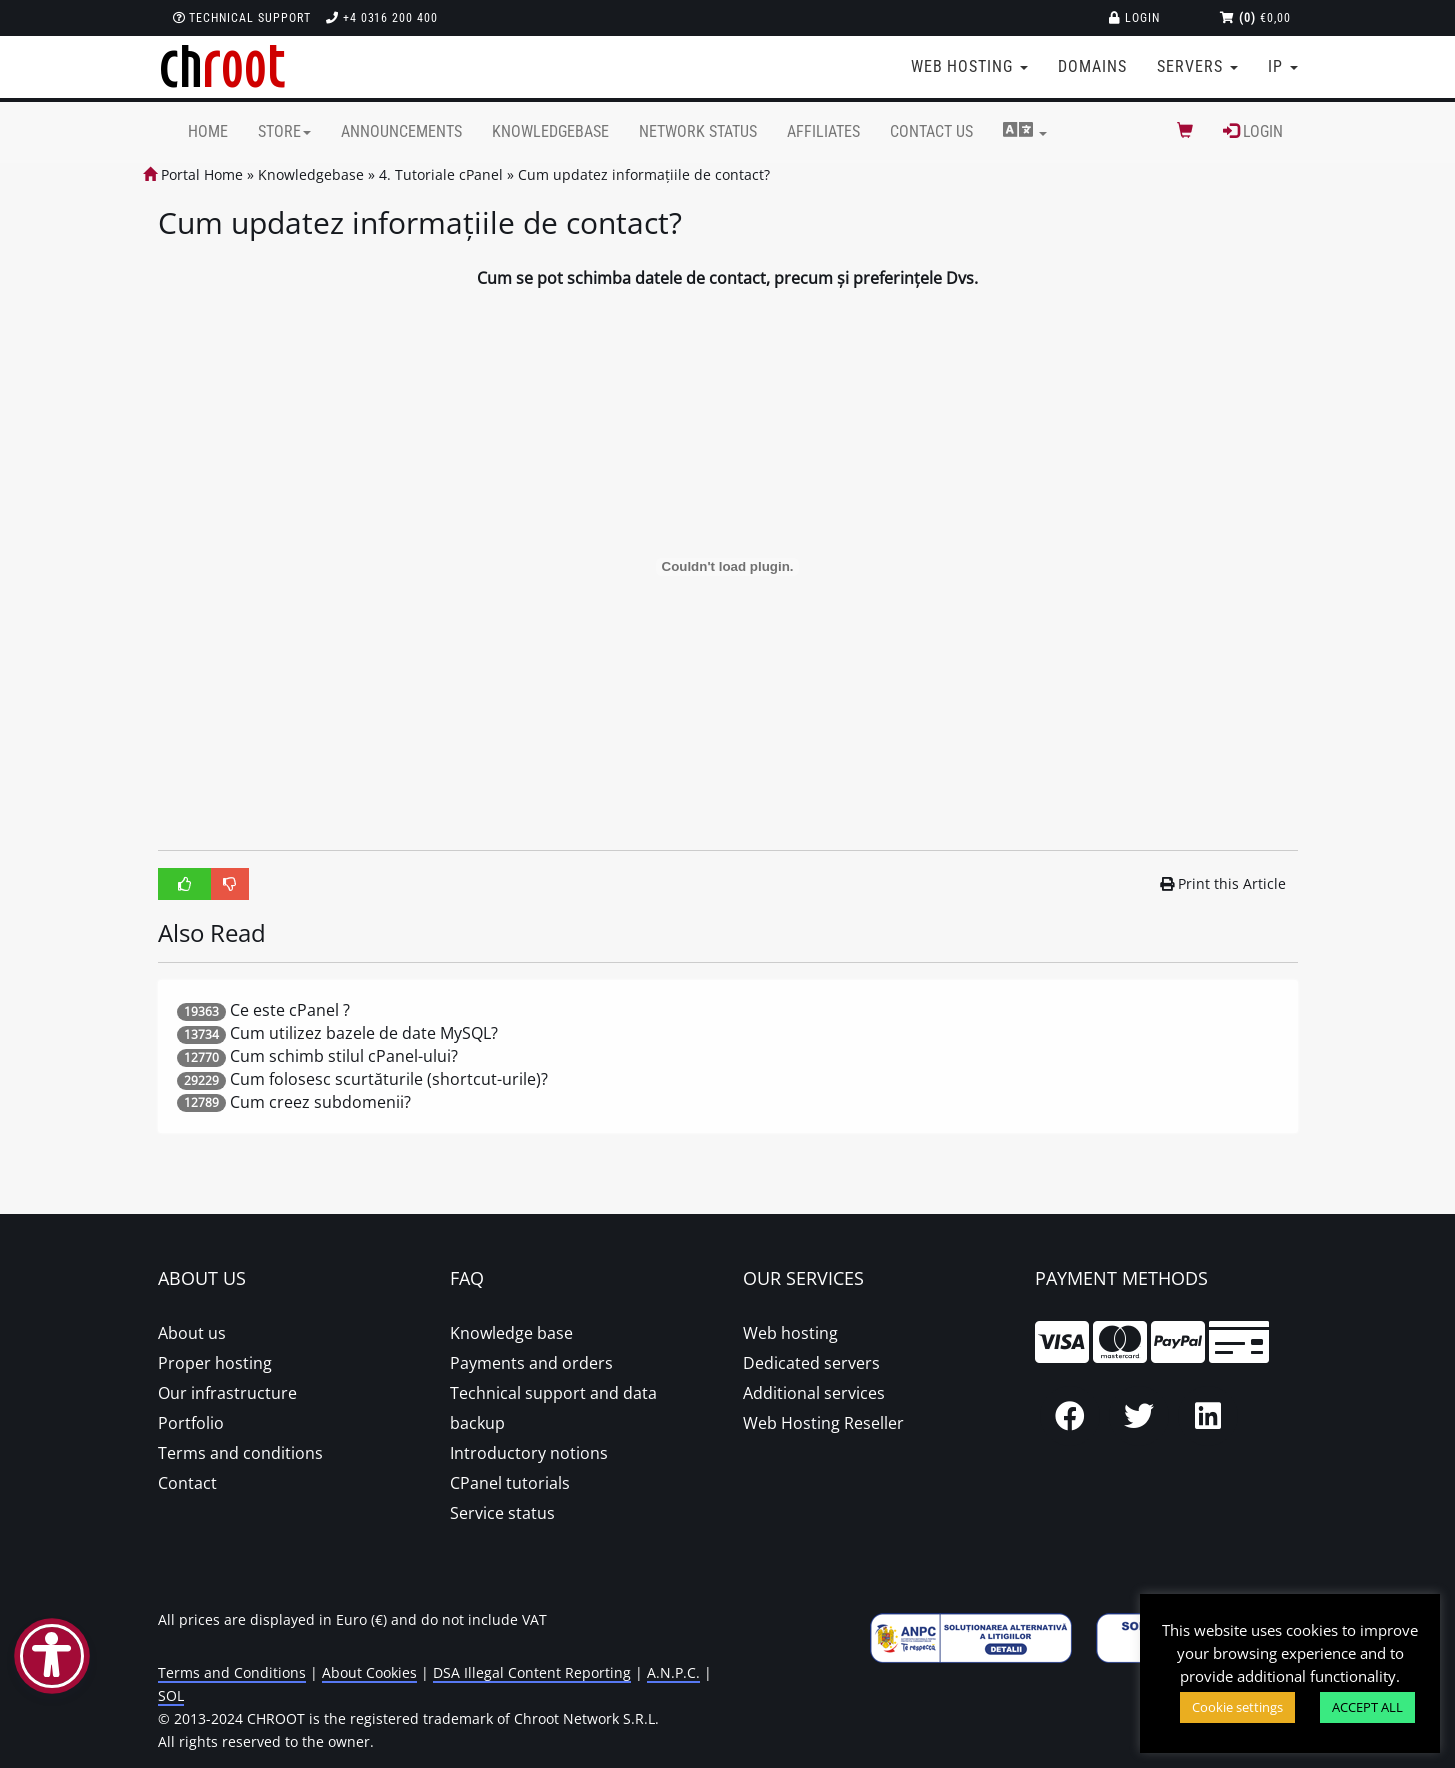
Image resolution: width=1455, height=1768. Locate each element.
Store (284, 131)
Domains (1092, 66)
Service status (502, 1513)
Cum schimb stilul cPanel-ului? (344, 1056)
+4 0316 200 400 (382, 18)
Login (1134, 18)
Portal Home (193, 174)
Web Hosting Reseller (823, 1423)
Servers (1197, 66)
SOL (171, 1695)
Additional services (814, 1393)
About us (192, 1333)
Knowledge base (511, 1333)
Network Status (698, 131)
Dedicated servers (811, 1363)
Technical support (242, 18)
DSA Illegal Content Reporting (532, 1672)
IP (1283, 66)
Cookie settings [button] (1237, 1707)
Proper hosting (215, 1363)
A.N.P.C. (673, 1672)
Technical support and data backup (553, 1408)
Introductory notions (529, 1453)
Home (208, 131)
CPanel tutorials (510, 1483)
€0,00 (1255, 18)
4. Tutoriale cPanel (441, 174)
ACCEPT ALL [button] (1367, 1707)
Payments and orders (531, 1363)
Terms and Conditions (232, 1672)
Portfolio (191, 1423)
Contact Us (931, 131)
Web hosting (790, 1333)
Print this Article (1223, 883)
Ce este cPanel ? (290, 1010)
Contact (187, 1483)
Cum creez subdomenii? (320, 1102)
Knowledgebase (550, 131)
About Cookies (369, 1672)
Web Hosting (970, 66)
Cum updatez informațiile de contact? (644, 174)
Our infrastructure (227, 1393)
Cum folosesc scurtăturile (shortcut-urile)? (389, 1079)
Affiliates (823, 131)
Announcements (401, 131)
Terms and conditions (240, 1453)
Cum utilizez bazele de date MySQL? (364, 1033)
